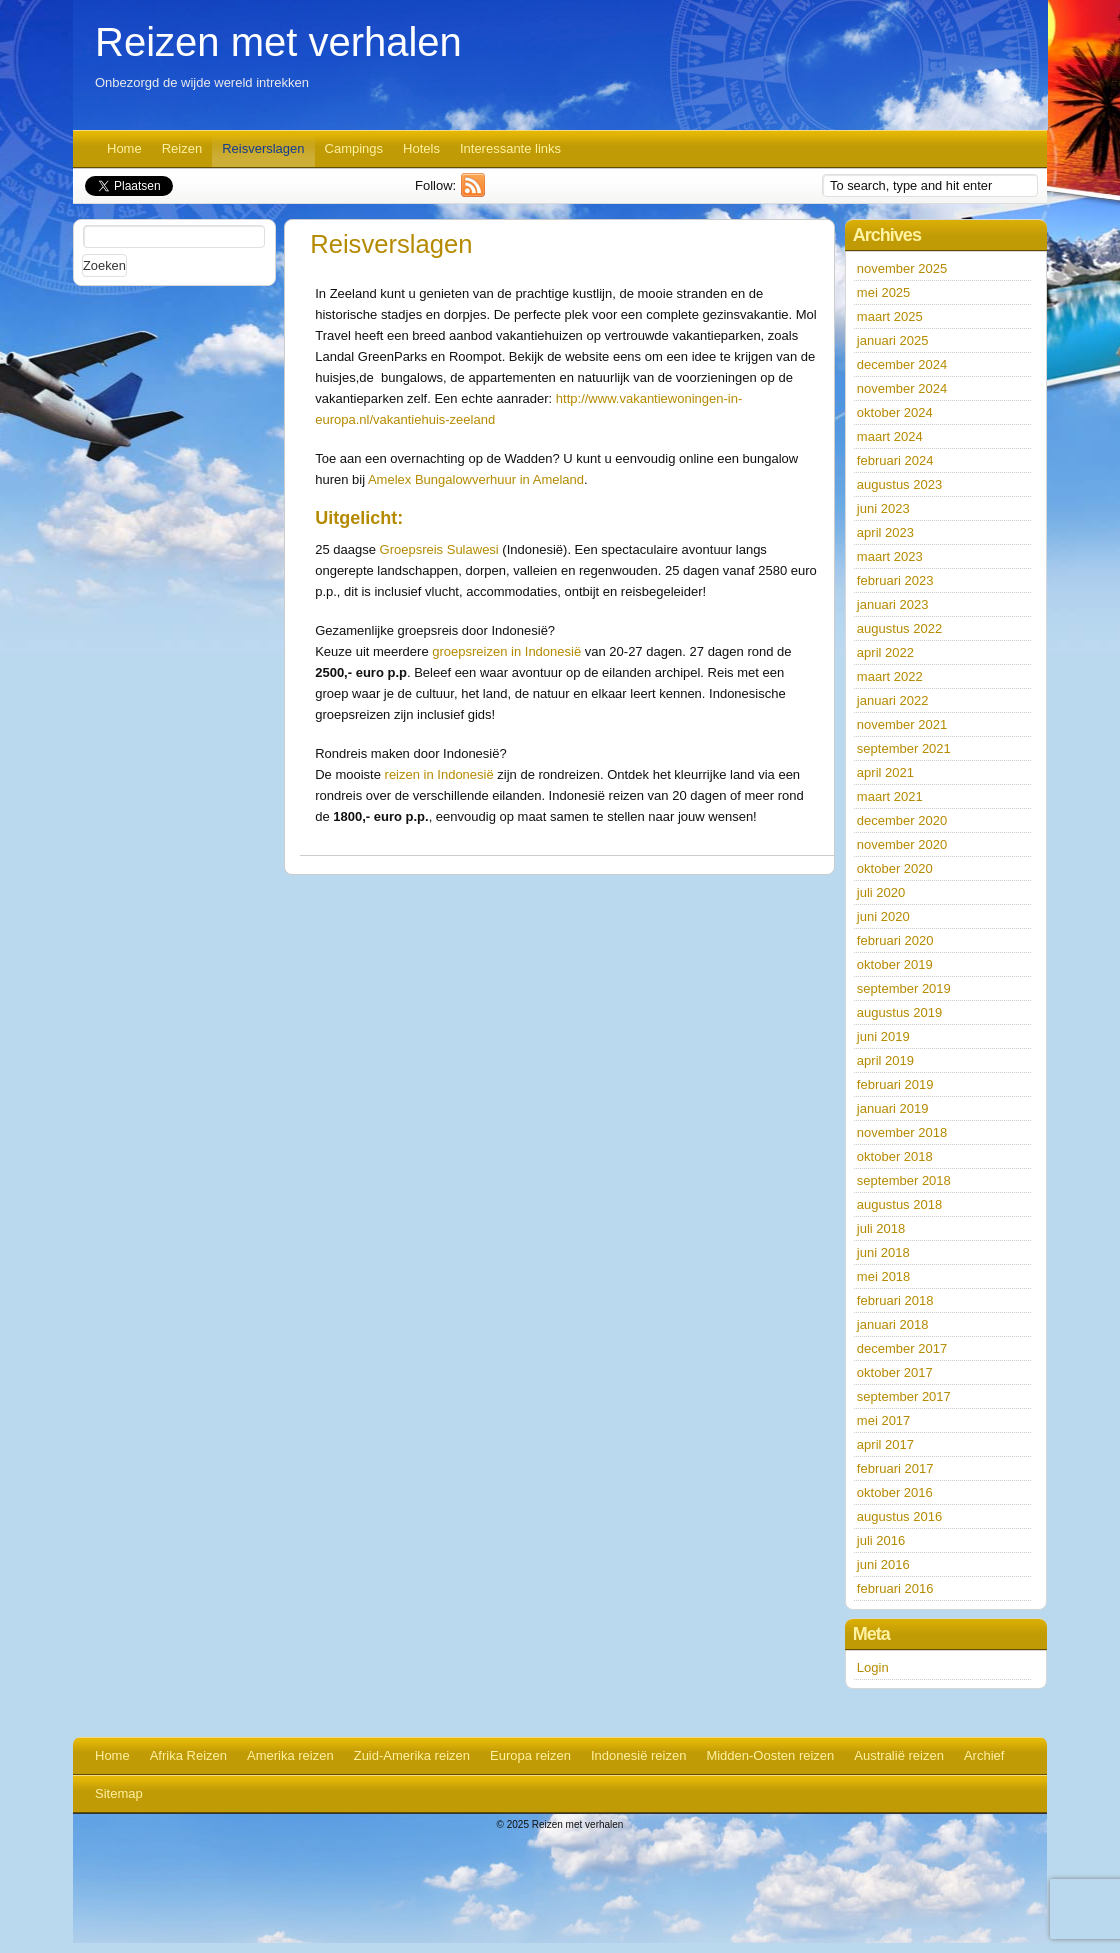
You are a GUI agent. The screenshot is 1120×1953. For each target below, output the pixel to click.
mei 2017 (883, 1420)
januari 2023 (893, 604)
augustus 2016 (899, 1516)
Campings (354, 148)
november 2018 (902, 1132)
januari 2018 (893, 1324)
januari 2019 (893, 1108)
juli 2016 (881, 1540)
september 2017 (904, 1396)
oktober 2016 (895, 1492)
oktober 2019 (895, 964)
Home (124, 148)
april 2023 (885, 532)
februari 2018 (895, 1300)
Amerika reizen (290, 1755)
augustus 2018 (899, 1204)
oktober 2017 (895, 1372)
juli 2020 (881, 892)
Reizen (182, 148)
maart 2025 (890, 316)
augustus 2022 (899, 628)
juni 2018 (883, 1252)
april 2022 (885, 652)
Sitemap (119, 1793)
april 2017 (885, 1444)
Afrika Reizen (188, 1755)
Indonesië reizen (638, 1755)
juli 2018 (881, 1228)
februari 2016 (895, 1588)
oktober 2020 (895, 868)
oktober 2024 (895, 412)
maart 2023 (890, 556)
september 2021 (904, 748)
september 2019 (904, 988)
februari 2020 (895, 940)
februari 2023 (895, 580)
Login (873, 1667)
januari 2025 (893, 340)
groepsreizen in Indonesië (508, 651)
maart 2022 (890, 676)
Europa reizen (530, 1755)
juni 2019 (883, 1036)
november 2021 (902, 724)
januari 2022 (893, 700)
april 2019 (885, 1060)
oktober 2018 (895, 1156)
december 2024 (902, 364)
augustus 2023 (899, 484)
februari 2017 (895, 1468)
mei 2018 (883, 1276)
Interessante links (510, 148)
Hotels (421, 148)
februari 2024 (895, 460)
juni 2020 (883, 916)
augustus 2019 (899, 1012)
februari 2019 (895, 1084)
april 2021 (885, 772)
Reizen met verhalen (278, 42)
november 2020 (902, 844)
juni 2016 (883, 1564)
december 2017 (902, 1348)
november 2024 (902, 388)
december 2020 (902, 820)
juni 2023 (883, 508)
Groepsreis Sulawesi (439, 549)
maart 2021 (890, 796)
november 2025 (902, 268)
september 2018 (904, 1180)
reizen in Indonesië (439, 774)
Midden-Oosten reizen (770, 1755)
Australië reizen (899, 1755)
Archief (984, 1755)
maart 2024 (890, 436)
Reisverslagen (263, 148)
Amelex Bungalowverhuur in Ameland (476, 479)
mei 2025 (883, 292)
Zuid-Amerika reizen (412, 1755)
